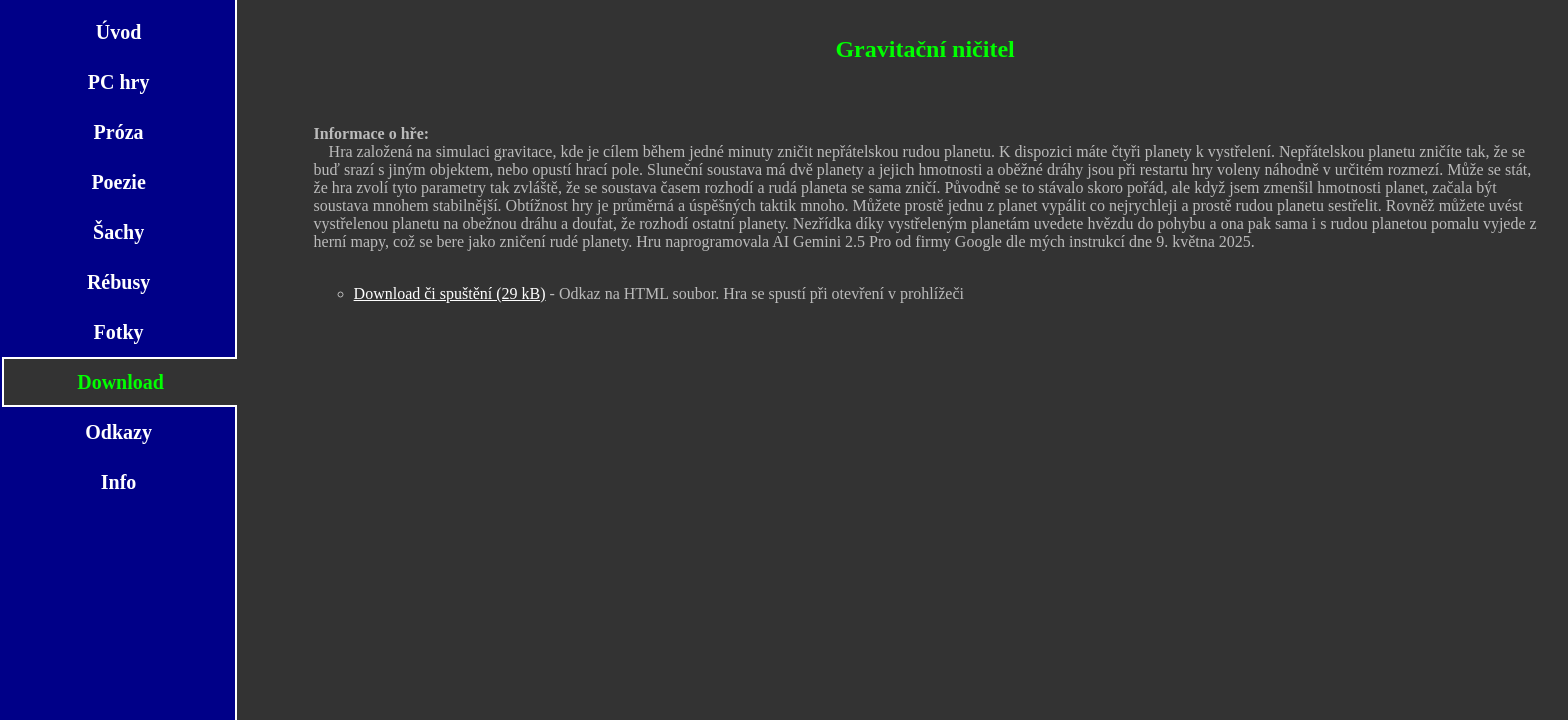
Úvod (119, 32)
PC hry (119, 82)
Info (119, 482)
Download (120, 382)
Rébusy (118, 282)
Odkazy (118, 432)
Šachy (118, 232)
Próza (119, 132)
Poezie (118, 182)
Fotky (119, 332)
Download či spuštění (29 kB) (450, 293)
